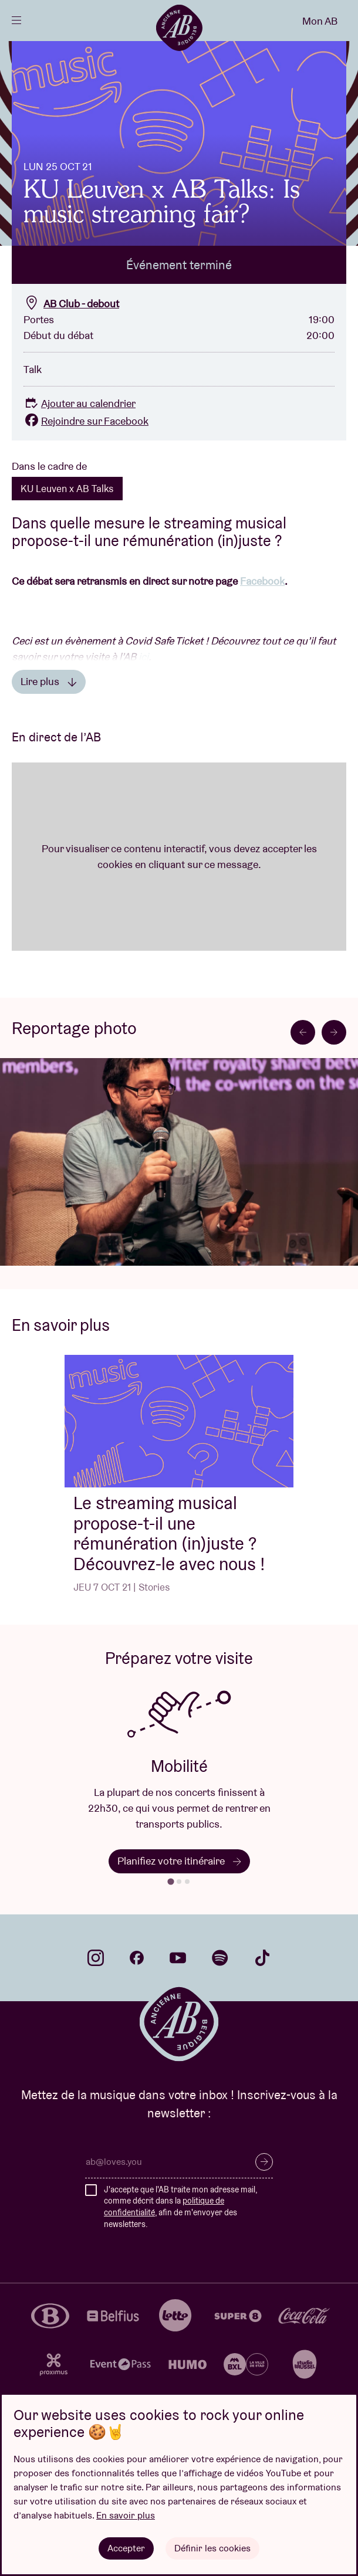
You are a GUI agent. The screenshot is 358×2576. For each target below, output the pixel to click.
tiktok (262, 1958)
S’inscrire (264, 2162)
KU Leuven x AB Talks (67, 488)
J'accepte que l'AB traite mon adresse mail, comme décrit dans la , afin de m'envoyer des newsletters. (180, 2206)
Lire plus (49, 681)
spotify (220, 1958)
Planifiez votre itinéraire (179, 1860)
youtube (178, 1958)
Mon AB (319, 21)
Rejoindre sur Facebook (85, 421)
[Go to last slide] (303, 1032)
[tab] (170, 1881)
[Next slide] (334, 1032)
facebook (137, 1958)
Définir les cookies (212, 2548)
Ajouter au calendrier (79, 403)
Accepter (126, 2548)
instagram (95, 1958)
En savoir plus (125, 2515)
